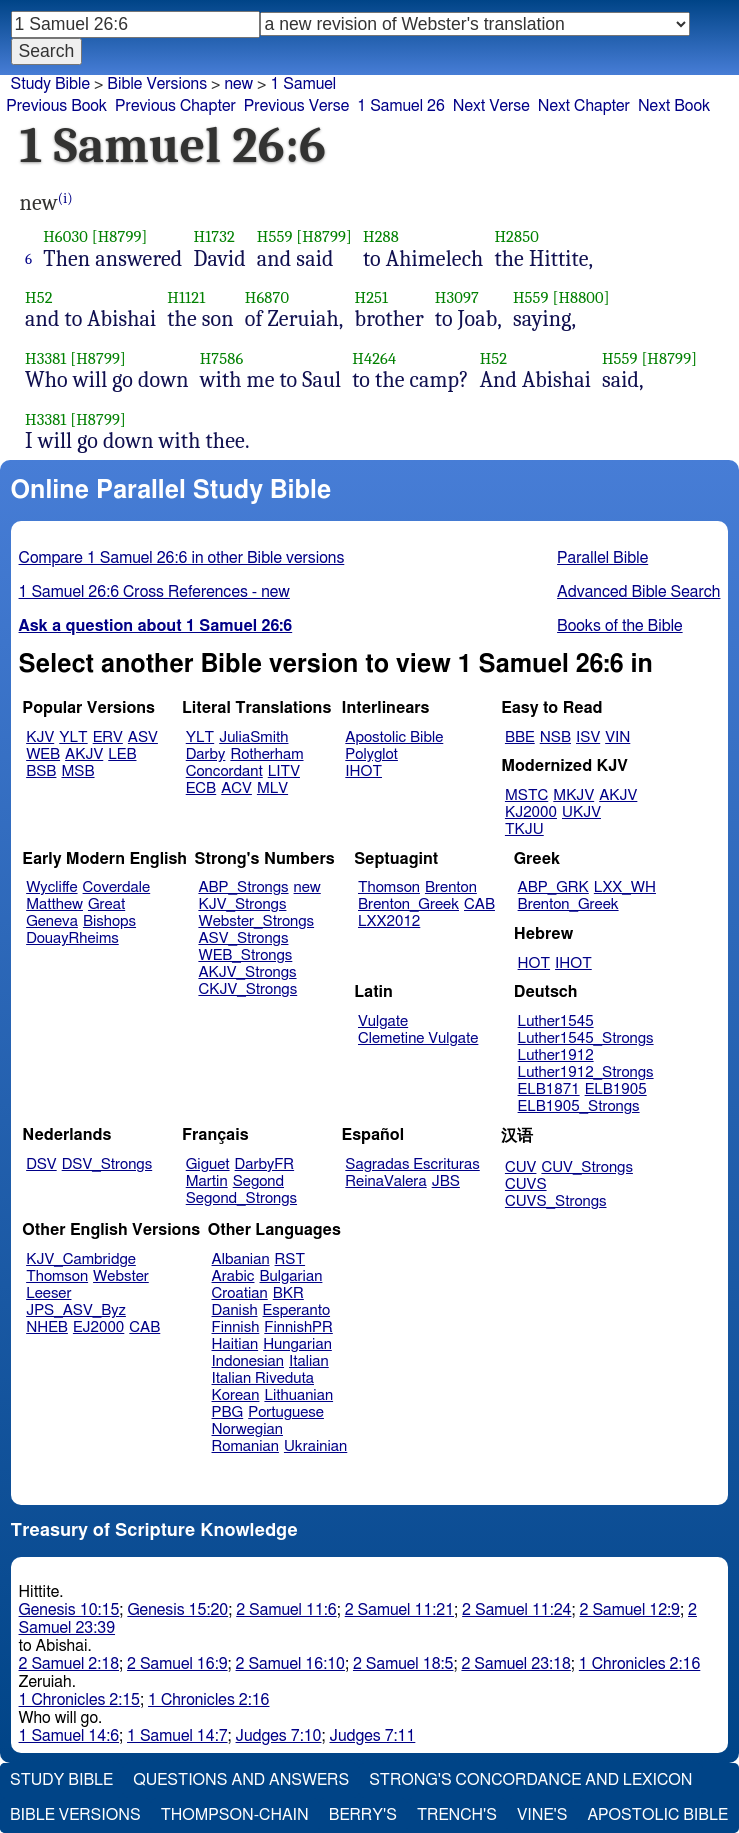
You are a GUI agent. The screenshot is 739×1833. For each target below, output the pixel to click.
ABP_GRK (553, 887)
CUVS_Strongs (556, 1201)
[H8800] (580, 297)
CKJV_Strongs (247, 989)
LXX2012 (389, 921)
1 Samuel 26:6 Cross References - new (154, 592)
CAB (479, 904)
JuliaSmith (253, 737)
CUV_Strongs (586, 1167)
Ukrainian (315, 1446)
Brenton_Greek (408, 904)
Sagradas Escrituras (412, 1164)
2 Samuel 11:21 (399, 1610)
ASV (143, 737)
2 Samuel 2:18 (69, 1664)
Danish (235, 1310)
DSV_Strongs (107, 1164)
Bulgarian (290, 1276)
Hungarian (297, 1344)
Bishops (109, 921)
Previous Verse (296, 106)
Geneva (52, 921)
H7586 (222, 358)
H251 (372, 297)
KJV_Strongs (242, 904)
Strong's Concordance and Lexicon (530, 1780)
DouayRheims (72, 938)
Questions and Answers (241, 1780)
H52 (39, 297)
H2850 (516, 236)
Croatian (240, 1293)
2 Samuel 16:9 (177, 1664)
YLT (73, 737)
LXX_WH (625, 887)
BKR (288, 1293)
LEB (122, 754)
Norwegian (247, 1429)
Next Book (674, 106)
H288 (381, 236)
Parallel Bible (602, 558)
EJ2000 (98, 1327)
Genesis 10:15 (69, 1610)
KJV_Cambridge (81, 1259)
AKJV (84, 754)
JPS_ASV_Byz (76, 1310)
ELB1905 (616, 1089)
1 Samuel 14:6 (69, 1736)
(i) (65, 198)
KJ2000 (531, 812)
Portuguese (286, 1412)
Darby (206, 754)
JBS (446, 1181)
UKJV (581, 812)
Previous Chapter (175, 106)
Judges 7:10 (279, 1736)
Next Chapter (584, 106)
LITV (284, 771)
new (307, 887)
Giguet (208, 1164)
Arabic (233, 1276)
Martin (207, 1181)
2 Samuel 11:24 (516, 1610)
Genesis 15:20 (177, 1610)
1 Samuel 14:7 (177, 1736)
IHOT (363, 771)
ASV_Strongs (243, 938)
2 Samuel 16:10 (290, 1664)
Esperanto (297, 1310)
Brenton (451, 887)
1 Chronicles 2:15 (79, 1700)
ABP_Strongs (243, 887)
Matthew (54, 904)
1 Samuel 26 (401, 106)
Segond (258, 1181)
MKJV (573, 795)
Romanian (245, 1446)
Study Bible (50, 84)
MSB (77, 771)
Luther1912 (556, 1055)
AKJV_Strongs (247, 972)
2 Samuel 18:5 (403, 1664)
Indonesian (248, 1361)
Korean (236, 1395)
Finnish (236, 1327)
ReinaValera (385, 1181)
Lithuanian (298, 1395)
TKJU (524, 829)
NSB (555, 737)
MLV (272, 788)
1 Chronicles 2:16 (639, 1664)
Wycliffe (51, 887)
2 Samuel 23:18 (515, 1664)
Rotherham (266, 754)
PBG (228, 1412)
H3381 (45, 358)
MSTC (526, 795)
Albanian (241, 1259)
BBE (520, 737)
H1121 (186, 297)
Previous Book (56, 106)
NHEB (47, 1327)
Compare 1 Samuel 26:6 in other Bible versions (182, 558)
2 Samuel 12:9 (630, 1610)
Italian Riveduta (263, 1378)
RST (290, 1259)
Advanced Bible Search (638, 592)
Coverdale (117, 887)
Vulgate (383, 1021)
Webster (121, 1276)
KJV (40, 737)
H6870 (267, 297)
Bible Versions (157, 84)
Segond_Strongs (241, 1198)
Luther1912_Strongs (586, 1072)
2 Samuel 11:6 (286, 1610)
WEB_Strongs (245, 955)
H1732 (213, 236)
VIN (617, 737)
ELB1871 (549, 1089)
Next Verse (491, 106)
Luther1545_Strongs (586, 1038)
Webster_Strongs (256, 921)
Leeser (48, 1293)
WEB (43, 754)
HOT (534, 963)
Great (106, 904)
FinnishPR (298, 1327)
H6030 (65, 236)
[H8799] (120, 236)
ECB (201, 788)
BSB (41, 771)
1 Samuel (303, 84)
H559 (275, 236)
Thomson (389, 887)
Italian (309, 1361)
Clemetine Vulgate (418, 1038)
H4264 (374, 358)
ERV (108, 737)
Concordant (224, 771)
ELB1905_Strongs (579, 1106)
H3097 (457, 297)
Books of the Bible (620, 626)
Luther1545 (556, 1021)
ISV (588, 737)
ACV (236, 788)
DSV (41, 1164)
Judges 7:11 (372, 1736)
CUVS (526, 1184)
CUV (521, 1167)
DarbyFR (265, 1164)
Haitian (235, 1344)
